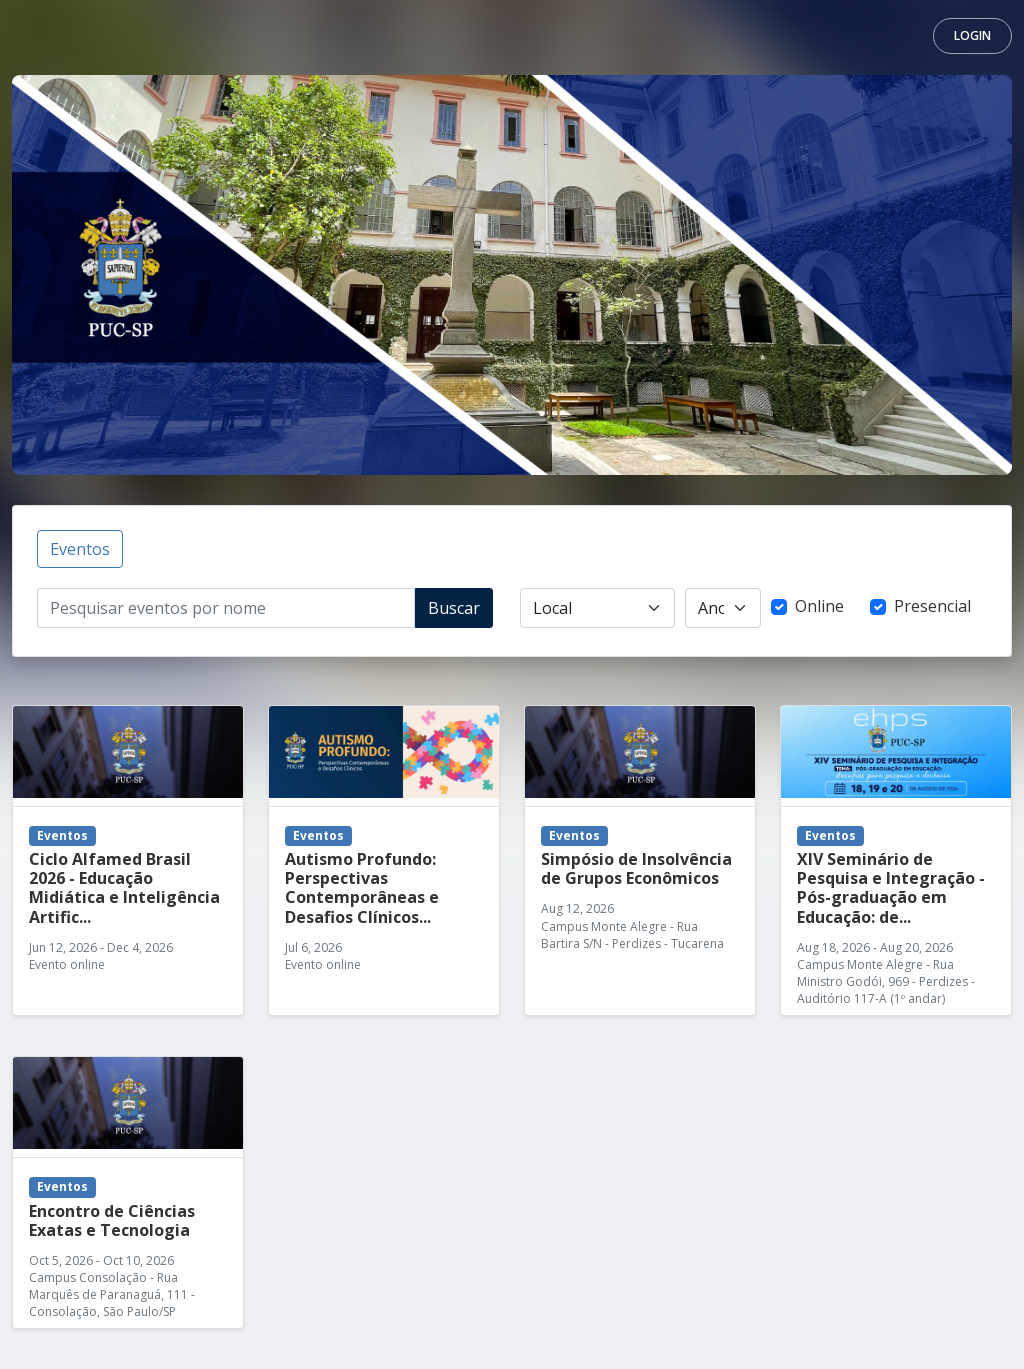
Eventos (80, 549)
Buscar (454, 608)
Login (972, 35)
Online (819, 606)
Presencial (932, 606)
